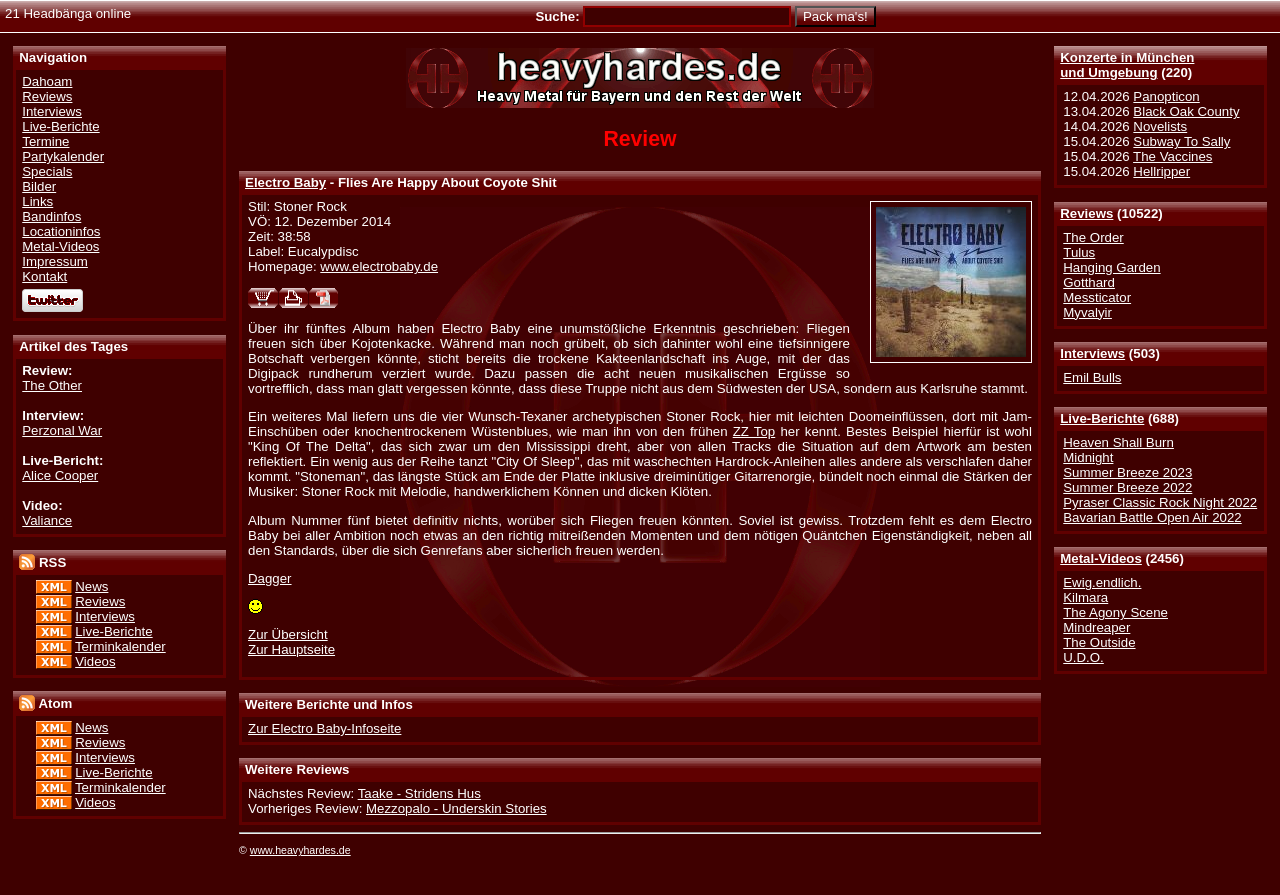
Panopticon (1166, 96)
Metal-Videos (1101, 558)
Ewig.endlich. (1102, 582)
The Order (1093, 237)
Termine (45, 141)
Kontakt (44, 276)
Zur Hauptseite (291, 649)
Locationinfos (61, 231)
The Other (52, 385)
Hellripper (1161, 171)
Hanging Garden (1111, 267)
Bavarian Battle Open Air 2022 (1152, 517)
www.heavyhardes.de (300, 850)
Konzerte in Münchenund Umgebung (1127, 65)
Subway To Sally (1181, 141)
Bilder (39, 186)
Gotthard (1089, 282)
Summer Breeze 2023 (1127, 472)
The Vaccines (1172, 156)
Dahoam (47, 81)
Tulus (1079, 252)
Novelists (1160, 126)
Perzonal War (62, 430)
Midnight (1088, 457)
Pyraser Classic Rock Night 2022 (1160, 502)
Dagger (270, 578)
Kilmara (1085, 597)
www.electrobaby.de (379, 266)
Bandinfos (51, 216)
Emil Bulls (1092, 377)
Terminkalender (120, 646)
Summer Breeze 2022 (1127, 487)
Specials (47, 171)
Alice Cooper (60, 475)
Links (37, 201)
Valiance (47, 520)
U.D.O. (1083, 657)
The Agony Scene (1115, 612)
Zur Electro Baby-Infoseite (324, 728)
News (91, 586)
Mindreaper (1096, 627)
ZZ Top (754, 431)
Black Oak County (1186, 111)
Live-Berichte (1102, 418)
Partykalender (63, 156)
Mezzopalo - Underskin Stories (456, 808)
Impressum (55, 261)
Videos (95, 661)
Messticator (1097, 297)
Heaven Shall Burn (1118, 442)
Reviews (1086, 213)
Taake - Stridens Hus (419, 793)
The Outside (1099, 642)
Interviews (1092, 353)
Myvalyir (1087, 312)
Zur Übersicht (288, 634)
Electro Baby (285, 182)
